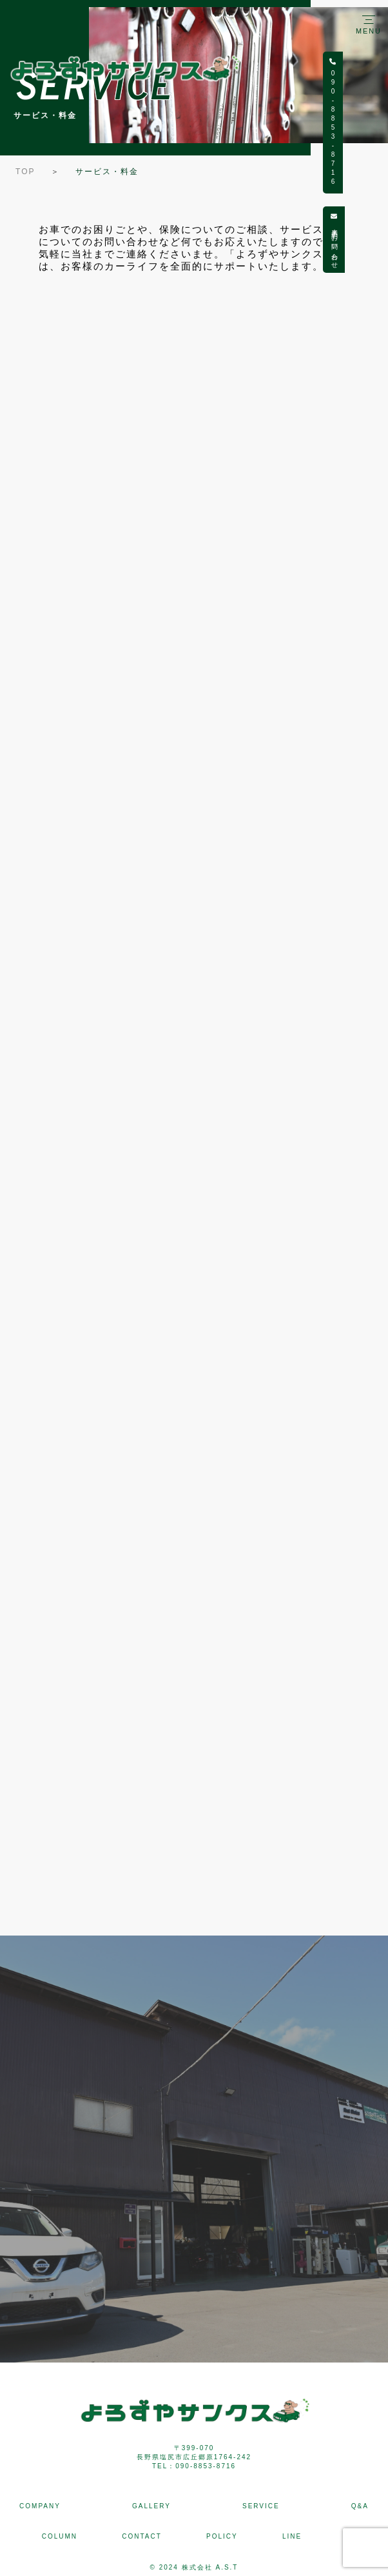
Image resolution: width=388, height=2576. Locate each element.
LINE (292, 2536)
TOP (25, 171)
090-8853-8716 (376, 122)
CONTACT (142, 2536)
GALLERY (151, 2506)
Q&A (360, 2506)
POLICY (222, 2536)
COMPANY (40, 2506)
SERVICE (261, 2506)
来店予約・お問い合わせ (377, 239)
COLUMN (59, 2536)
